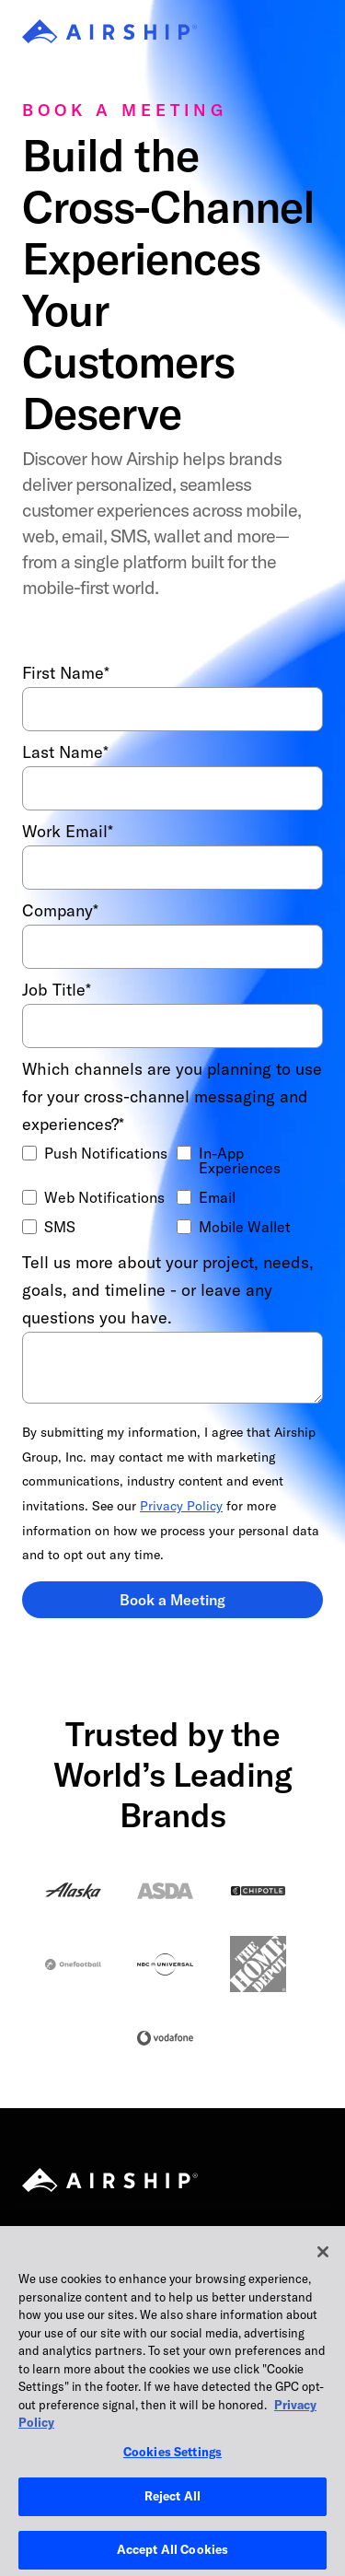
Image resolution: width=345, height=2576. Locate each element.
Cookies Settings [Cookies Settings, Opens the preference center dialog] (172, 2472)
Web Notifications (104, 1197)
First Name (65, 673)
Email (217, 1197)
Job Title (56, 990)
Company (60, 911)
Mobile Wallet (245, 1226)
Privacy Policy (181, 1506)
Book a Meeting (172, 1600)
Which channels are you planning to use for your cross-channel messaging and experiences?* (172, 1096)
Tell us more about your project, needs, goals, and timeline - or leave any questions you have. (168, 1290)
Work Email (67, 831)
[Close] (323, 2273)
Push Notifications (105, 1154)
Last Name (65, 752)
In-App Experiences (240, 1160)
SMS (59, 1226)
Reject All (172, 2517)
